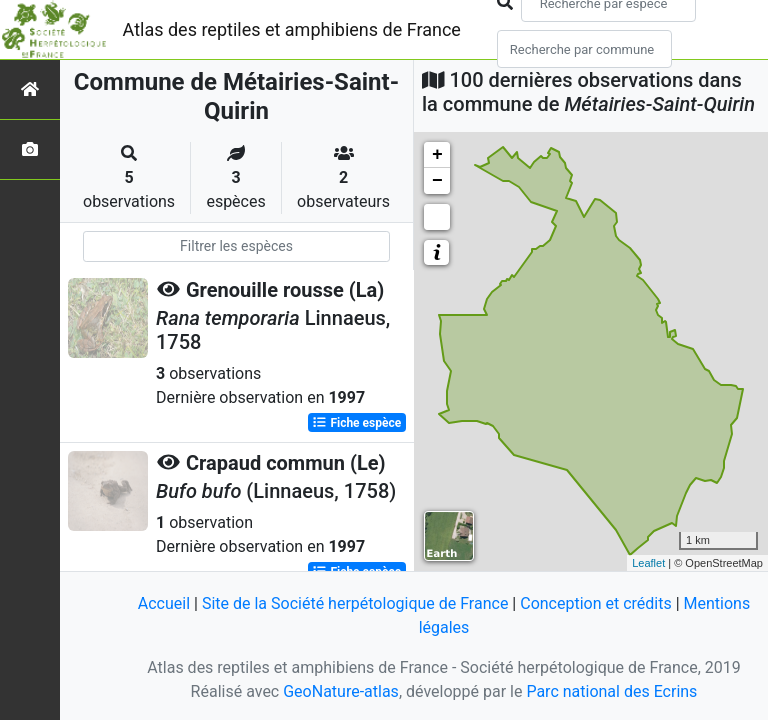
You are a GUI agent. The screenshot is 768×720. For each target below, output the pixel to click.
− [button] (437, 181)
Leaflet (648, 563)
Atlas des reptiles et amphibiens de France (292, 29)
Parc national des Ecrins (611, 691)
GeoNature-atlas (341, 691)
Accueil (164, 603)
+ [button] (437, 155)
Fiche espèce (356, 423)
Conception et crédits (596, 603)
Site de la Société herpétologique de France (355, 603)
